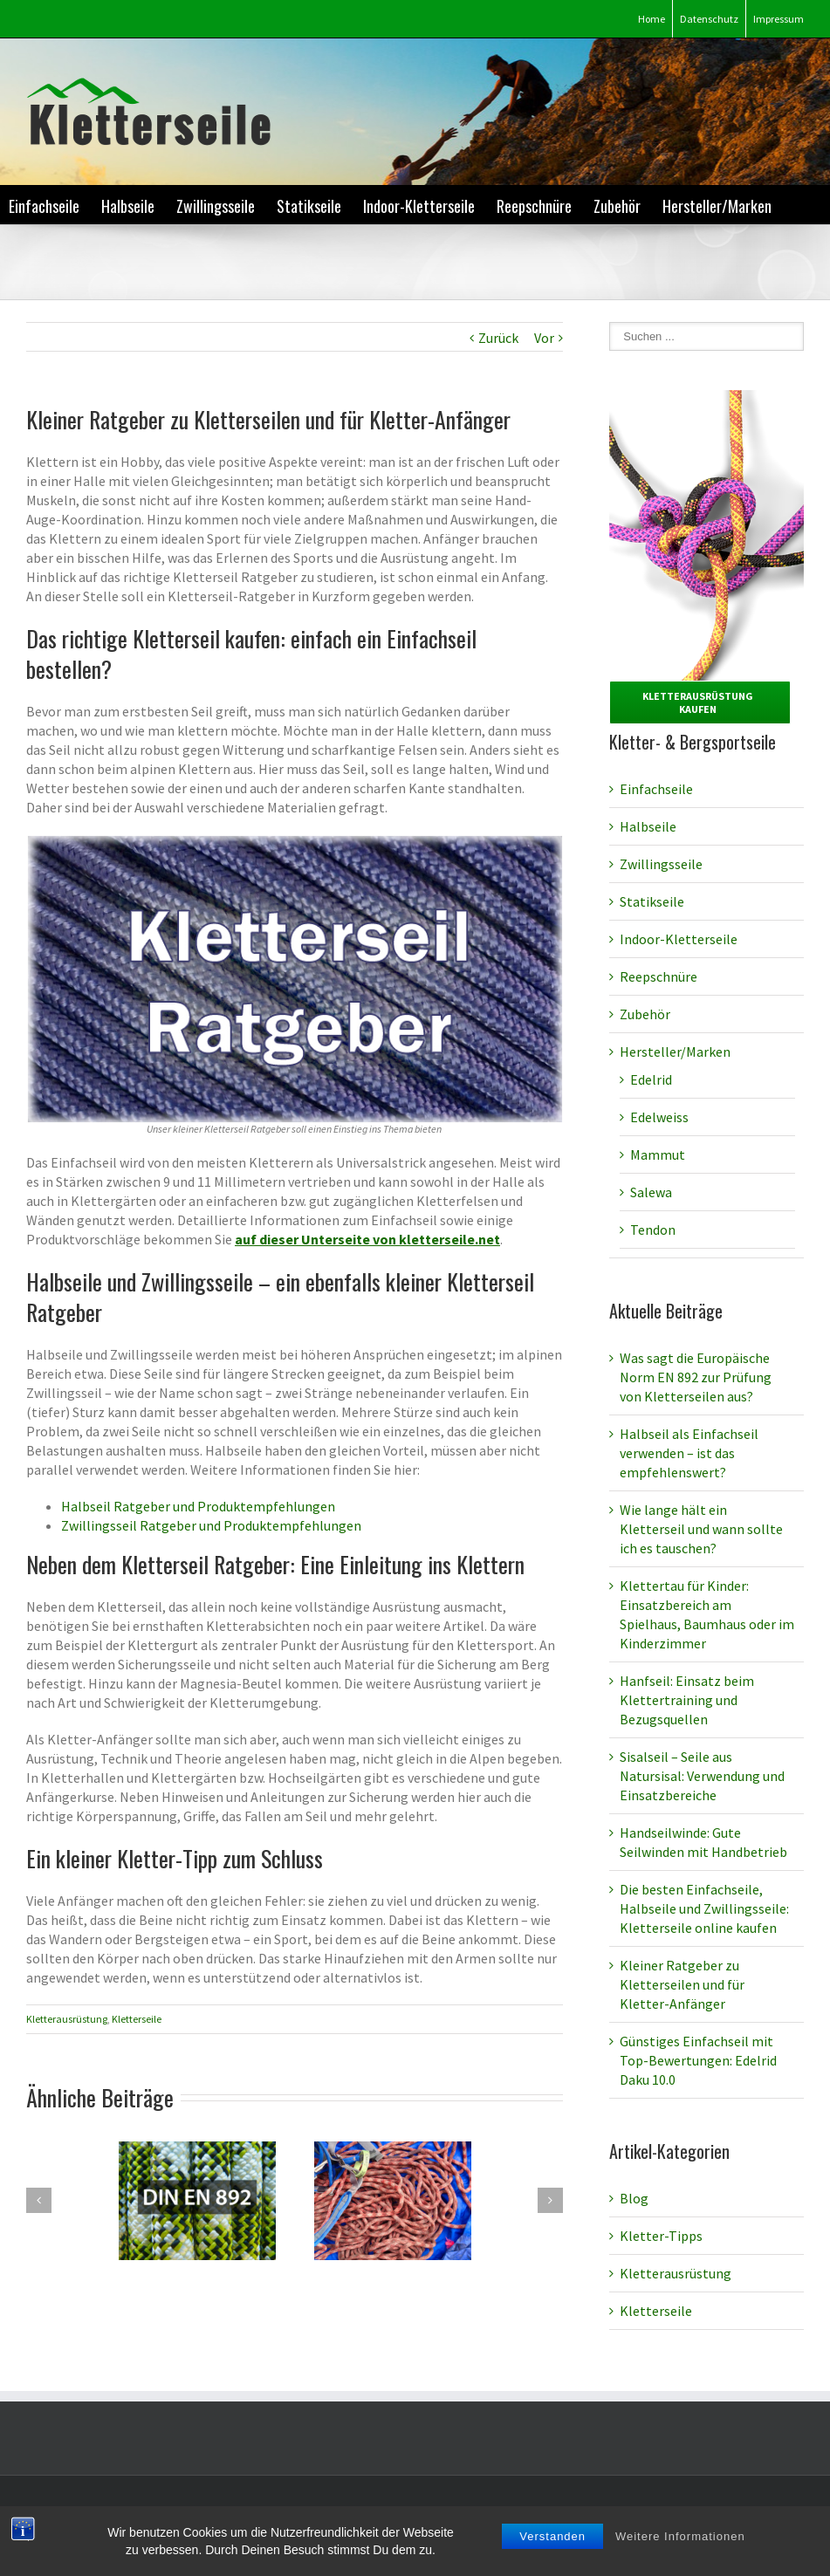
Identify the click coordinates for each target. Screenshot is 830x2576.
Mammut (657, 1154)
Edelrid (651, 1079)
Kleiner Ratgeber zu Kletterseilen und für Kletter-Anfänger (682, 1984)
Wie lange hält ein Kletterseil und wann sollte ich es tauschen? (701, 1529)
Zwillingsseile (215, 206)
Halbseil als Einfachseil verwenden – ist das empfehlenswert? (689, 1453)
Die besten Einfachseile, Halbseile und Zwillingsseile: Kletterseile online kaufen (704, 1908)
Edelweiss (659, 1117)
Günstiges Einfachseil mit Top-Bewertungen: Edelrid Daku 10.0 (698, 2060)
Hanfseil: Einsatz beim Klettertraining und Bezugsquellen (687, 1700)
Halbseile (127, 206)
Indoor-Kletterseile (419, 206)
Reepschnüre (534, 206)
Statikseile (309, 206)
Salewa (651, 1192)
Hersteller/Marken (717, 206)
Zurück (498, 337)
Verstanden (552, 2552)
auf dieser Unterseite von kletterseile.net (367, 1239)
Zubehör (617, 206)
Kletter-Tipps (661, 2235)
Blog (634, 2198)
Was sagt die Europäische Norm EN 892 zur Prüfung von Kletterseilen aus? (696, 1377)
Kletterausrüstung (66, 2018)
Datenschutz (709, 18)
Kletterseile (136, 2018)
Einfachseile (44, 206)
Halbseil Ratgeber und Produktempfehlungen (198, 1506)
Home (651, 18)
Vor (544, 337)
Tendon (653, 1229)
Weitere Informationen (680, 2552)
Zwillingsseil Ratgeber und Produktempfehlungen (211, 1525)
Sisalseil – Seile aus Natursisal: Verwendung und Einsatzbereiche (702, 1776)
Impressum (778, 18)
